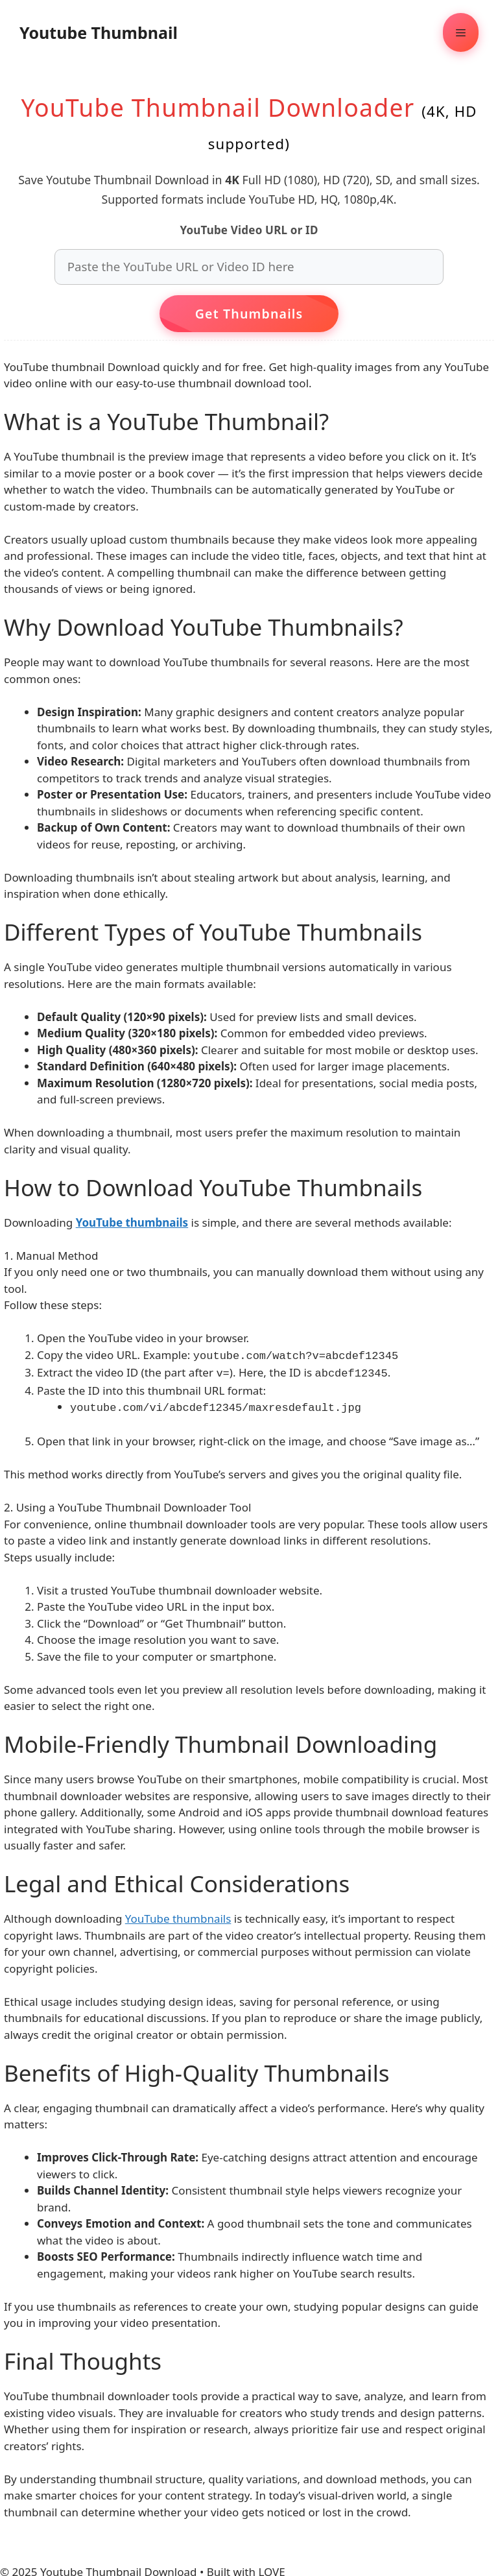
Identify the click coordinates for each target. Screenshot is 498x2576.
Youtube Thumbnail (98, 32)
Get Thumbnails (249, 313)
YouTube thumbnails (178, 1914)
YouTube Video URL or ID (249, 230)
